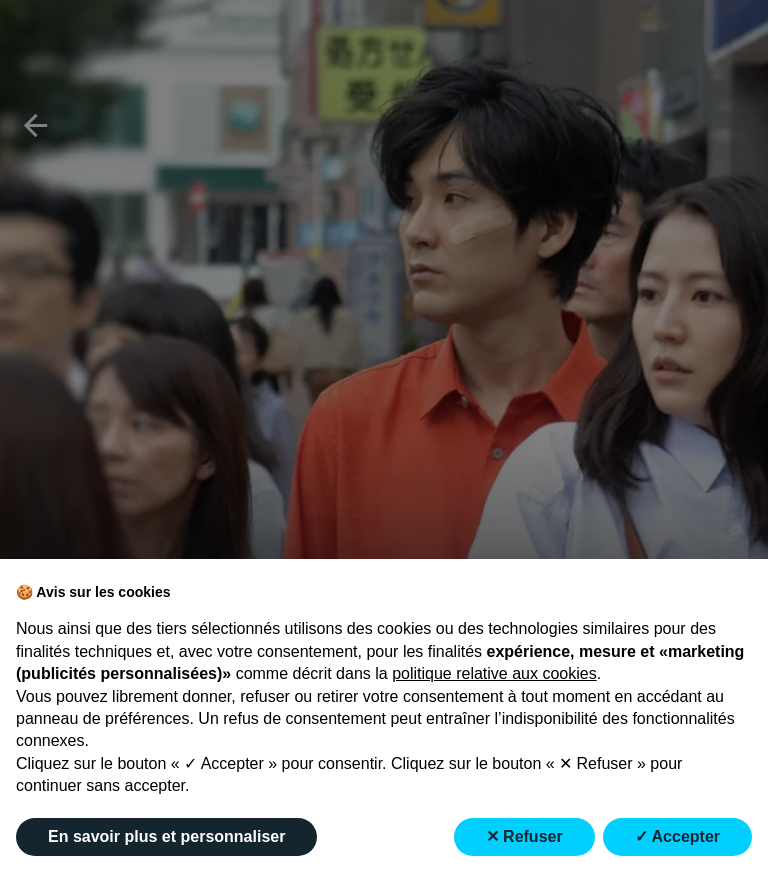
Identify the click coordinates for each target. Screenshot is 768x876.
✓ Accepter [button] (677, 836)
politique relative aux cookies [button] (494, 673)
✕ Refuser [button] (524, 836)
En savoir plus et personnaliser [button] (166, 836)
